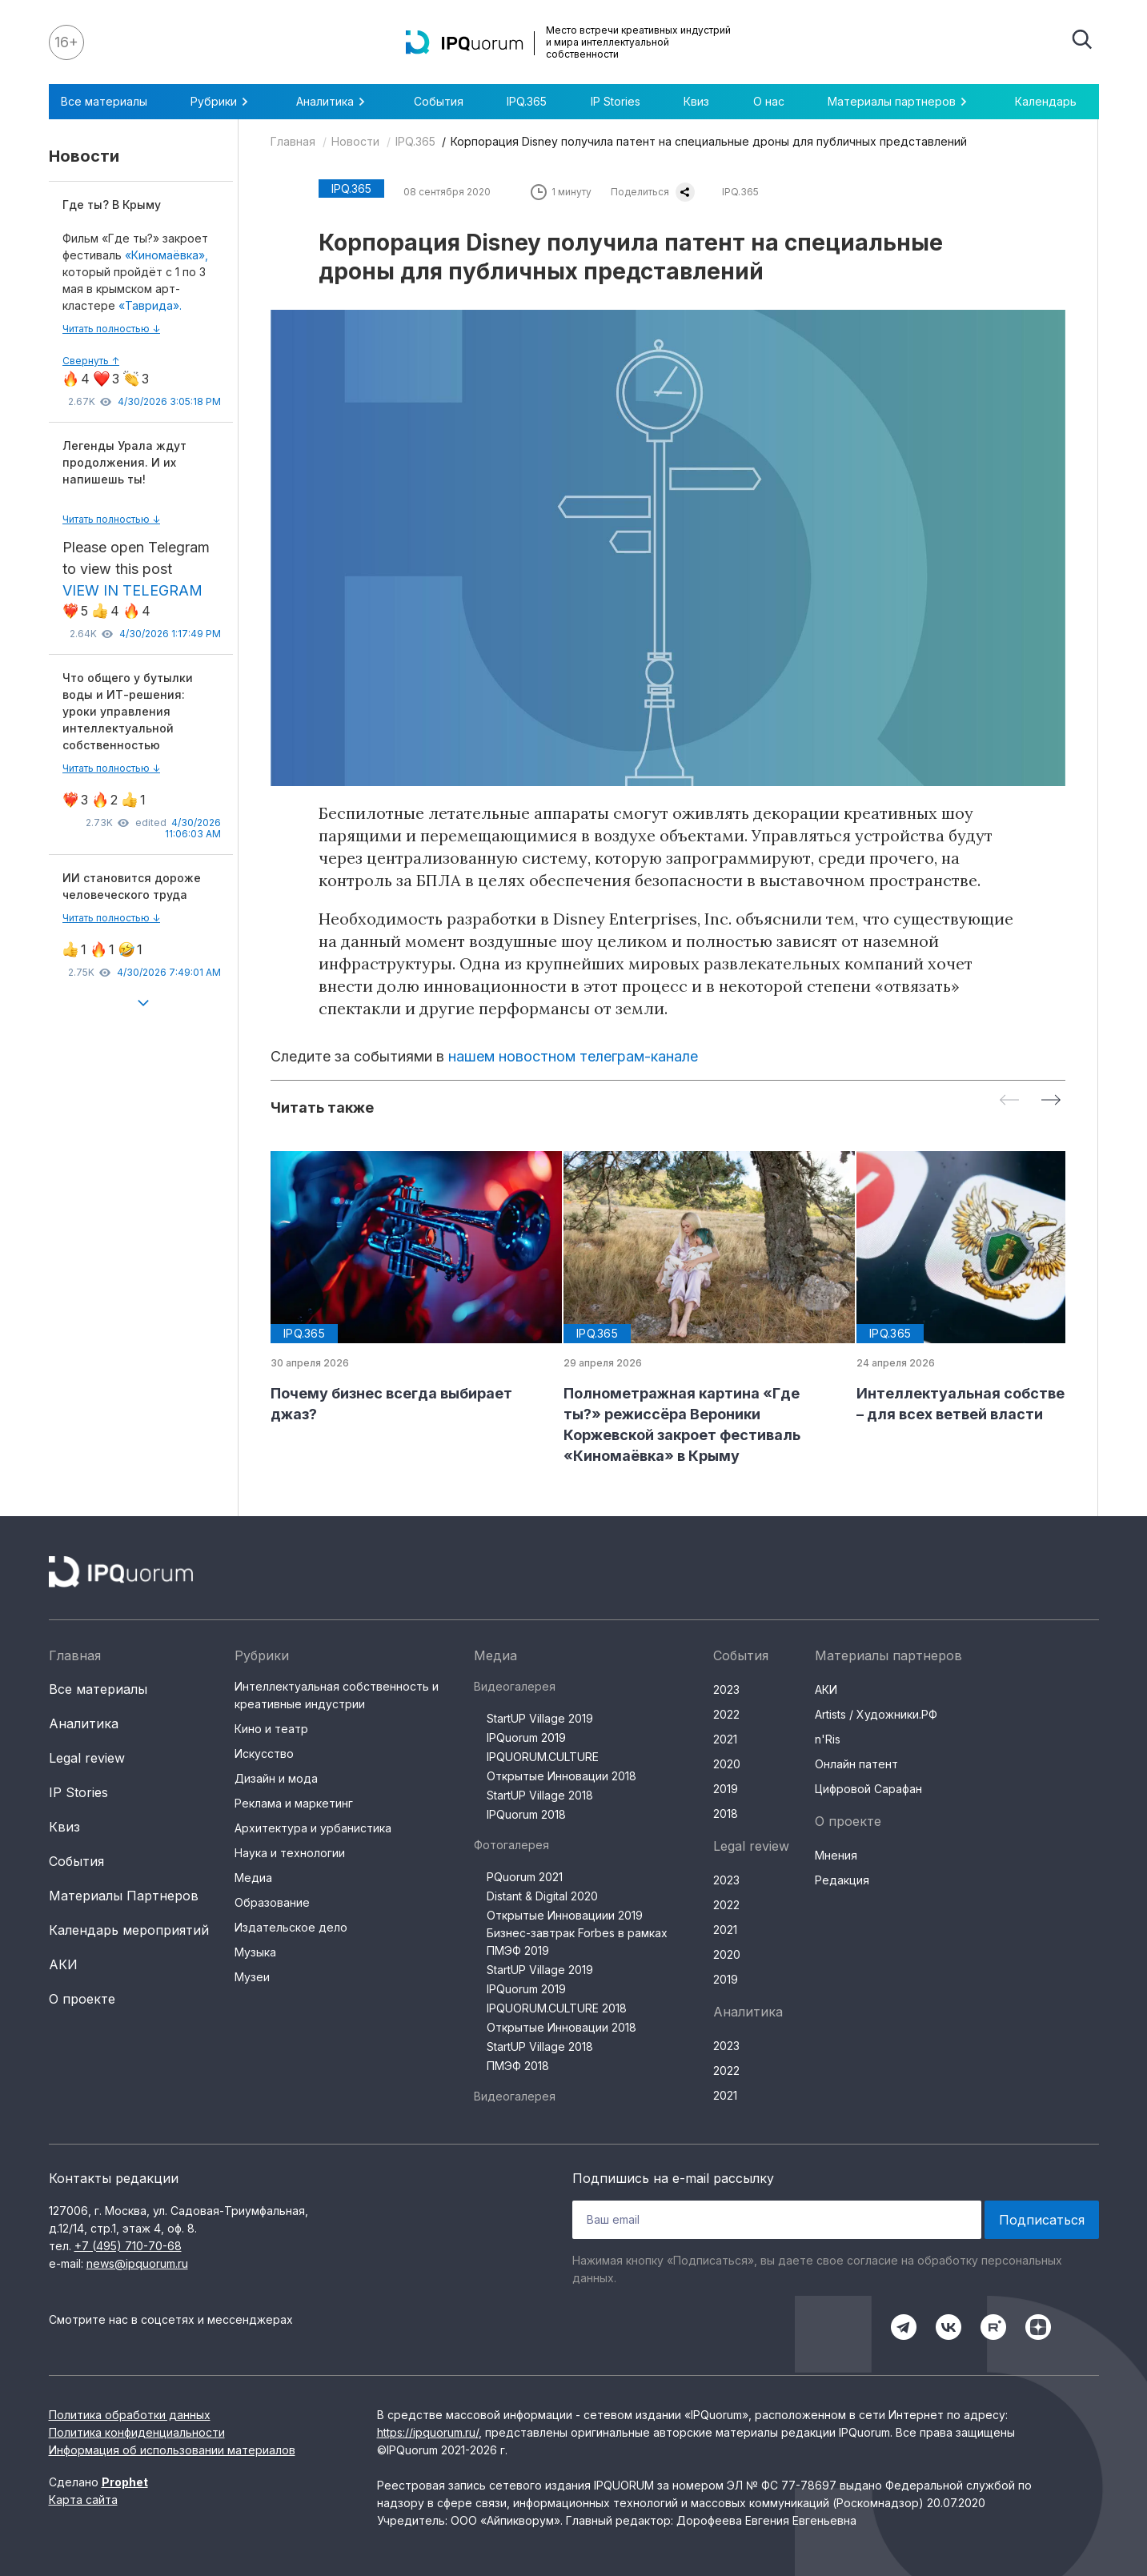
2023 (726, 1689)
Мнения (836, 1855)
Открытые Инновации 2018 (561, 1776)
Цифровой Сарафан (868, 1789)
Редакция (842, 1880)
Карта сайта (83, 2499)
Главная (293, 141)
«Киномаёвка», (166, 255)
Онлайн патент (856, 1764)
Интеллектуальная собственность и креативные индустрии (337, 1695)
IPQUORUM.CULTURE (543, 1756)
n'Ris (827, 1739)
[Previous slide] (1009, 1101)
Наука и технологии (290, 1853)
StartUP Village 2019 (540, 1718)
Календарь (1046, 101)
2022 (726, 1714)
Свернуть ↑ (90, 361)
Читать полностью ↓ (111, 329)
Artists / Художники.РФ (876, 1714)
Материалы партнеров (900, 102)
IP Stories (615, 101)
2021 (725, 1739)
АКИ (63, 1964)
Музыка (255, 1952)
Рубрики (221, 102)
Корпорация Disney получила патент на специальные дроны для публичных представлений (709, 141)
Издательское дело (291, 1927)
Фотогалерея (511, 1845)
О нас (768, 101)
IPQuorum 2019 (526, 1737)
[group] (404, 1288)
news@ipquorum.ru (137, 2263)
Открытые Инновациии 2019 (565, 1915)
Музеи (252, 1977)
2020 (726, 1764)
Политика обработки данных (130, 2415)
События (438, 101)
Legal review (87, 1758)
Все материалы (104, 101)
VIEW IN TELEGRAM (132, 590)
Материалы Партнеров (124, 1896)
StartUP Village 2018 (540, 1795)
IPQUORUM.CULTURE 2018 (557, 2008)
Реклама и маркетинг (294, 1803)
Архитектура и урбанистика (313, 1828)
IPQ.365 (527, 101)
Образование (272, 1902)
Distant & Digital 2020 (542, 1896)
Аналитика (333, 102)
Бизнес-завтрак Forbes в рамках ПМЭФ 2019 (577, 1941)
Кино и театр (271, 1728)
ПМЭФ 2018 (518, 2065)
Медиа (253, 1877)
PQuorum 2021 (525, 1877)
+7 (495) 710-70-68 (128, 2246)
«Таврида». (150, 305)
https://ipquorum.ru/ (428, 2432)
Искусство (264, 1753)
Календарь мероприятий (129, 1930)
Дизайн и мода (276, 1778)
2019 (725, 1789)
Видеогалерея (514, 1686)
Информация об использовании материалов (172, 2450)
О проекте (82, 1999)
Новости (355, 141)
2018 (725, 1813)
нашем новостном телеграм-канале (573, 1056)
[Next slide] (1051, 1101)
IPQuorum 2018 (526, 1814)
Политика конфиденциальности (137, 2432)
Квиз (696, 101)
